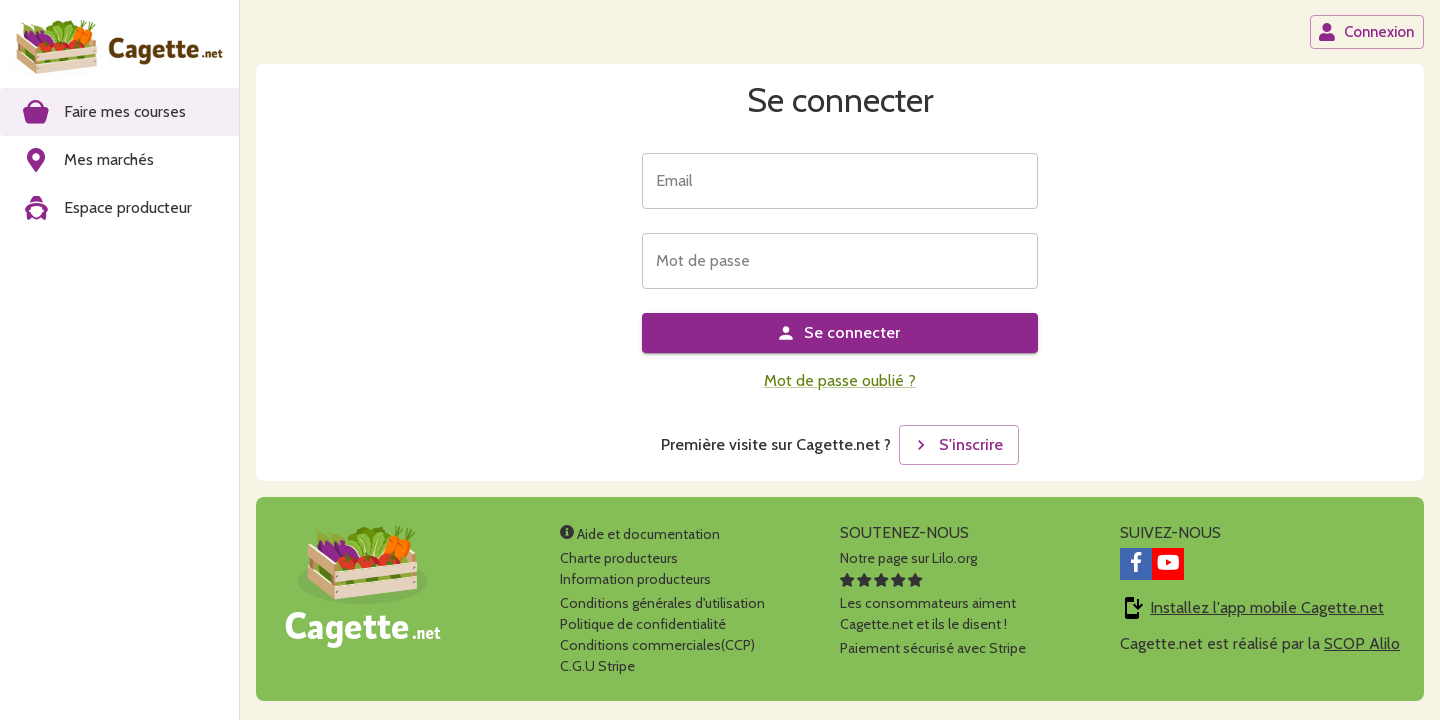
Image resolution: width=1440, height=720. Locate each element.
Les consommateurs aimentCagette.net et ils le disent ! (928, 603)
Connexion (1366, 32)
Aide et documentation (640, 534)
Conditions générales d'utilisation (662, 603)
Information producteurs (635, 579)
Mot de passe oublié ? (840, 380)
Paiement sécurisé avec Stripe (933, 648)
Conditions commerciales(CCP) (657, 645)
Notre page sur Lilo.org (908, 558)
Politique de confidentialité (643, 624)
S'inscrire (957, 445)
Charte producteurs (619, 558)
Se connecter (838, 333)
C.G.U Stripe (597, 666)
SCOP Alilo (1362, 643)
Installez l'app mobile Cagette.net (1267, 607)
